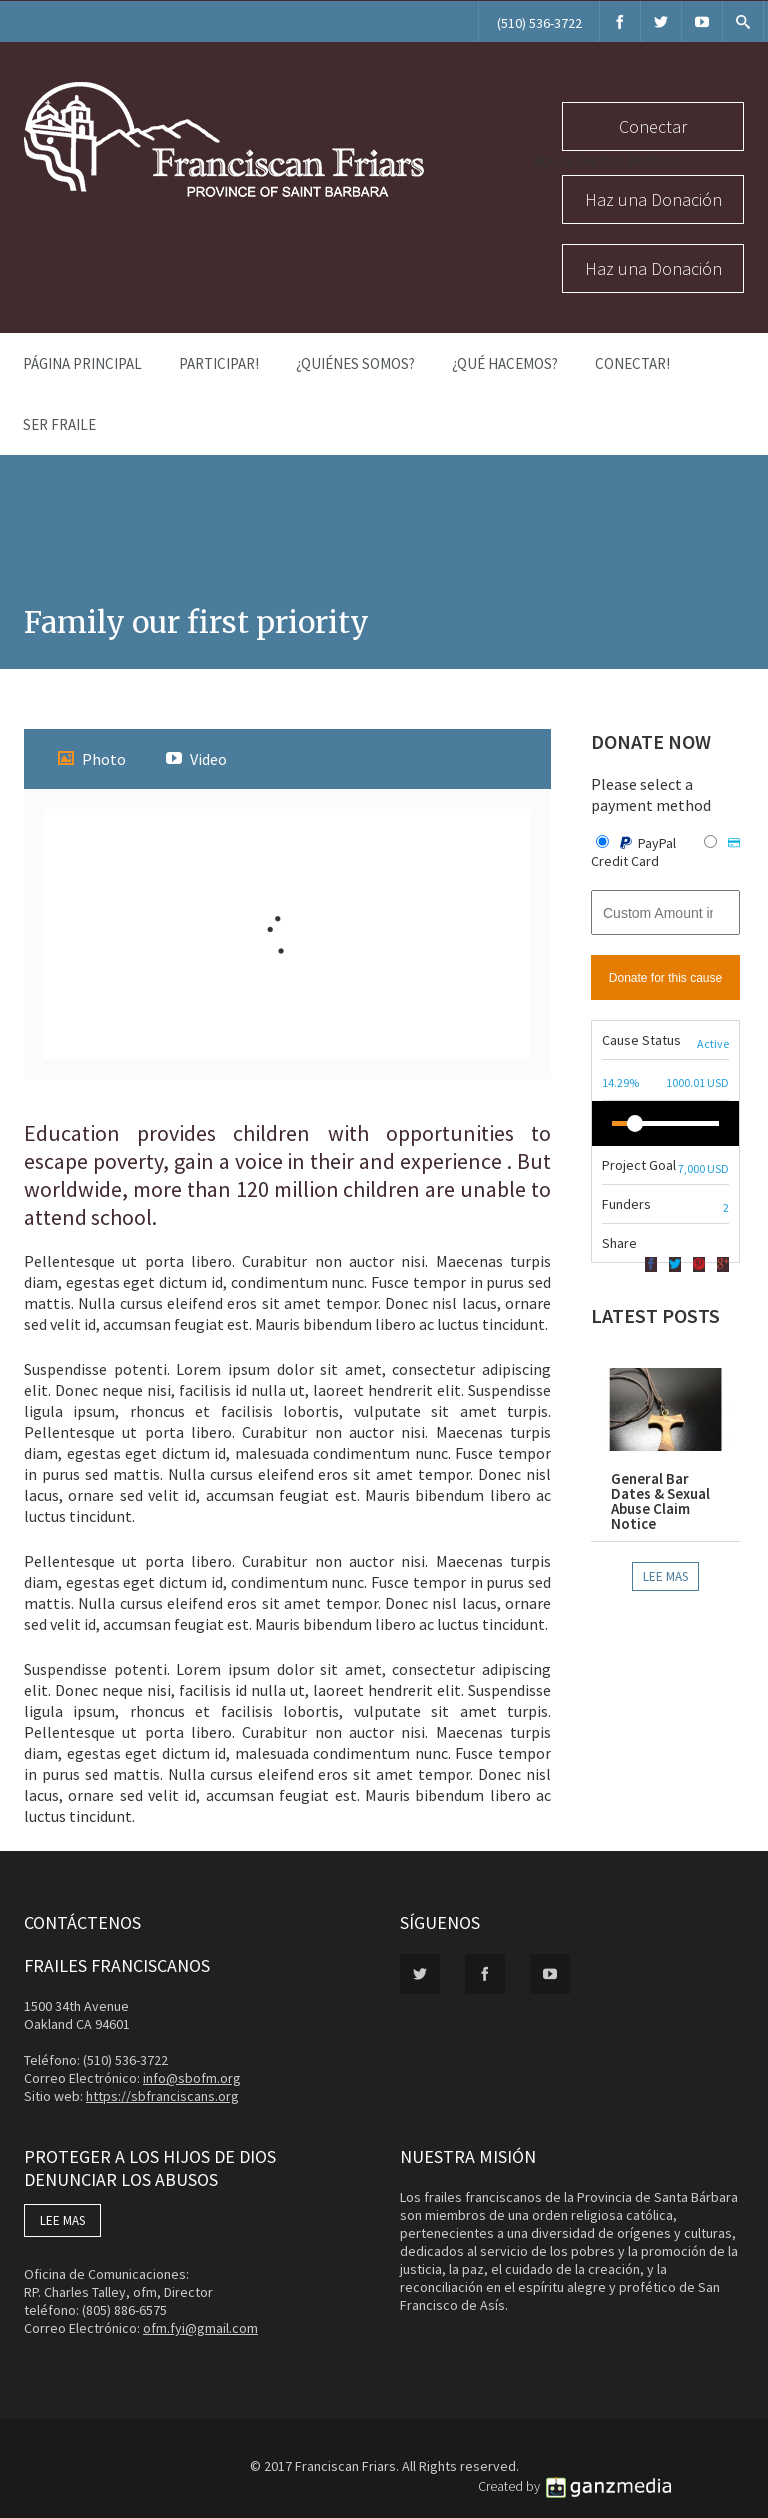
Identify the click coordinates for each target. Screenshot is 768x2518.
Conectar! (632, 363)
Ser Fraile (59, 424)
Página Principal (82, 363)
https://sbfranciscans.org (162, 2096)
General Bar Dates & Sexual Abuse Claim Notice (660, 1501)
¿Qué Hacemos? (505, 363)
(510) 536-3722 (539, 23)
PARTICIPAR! (219, 363)
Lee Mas (665, 1576)
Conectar (653, 126)
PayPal (637, 843)
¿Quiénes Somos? (355, 363)
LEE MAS (62, 2220)
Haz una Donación (653, 199)
